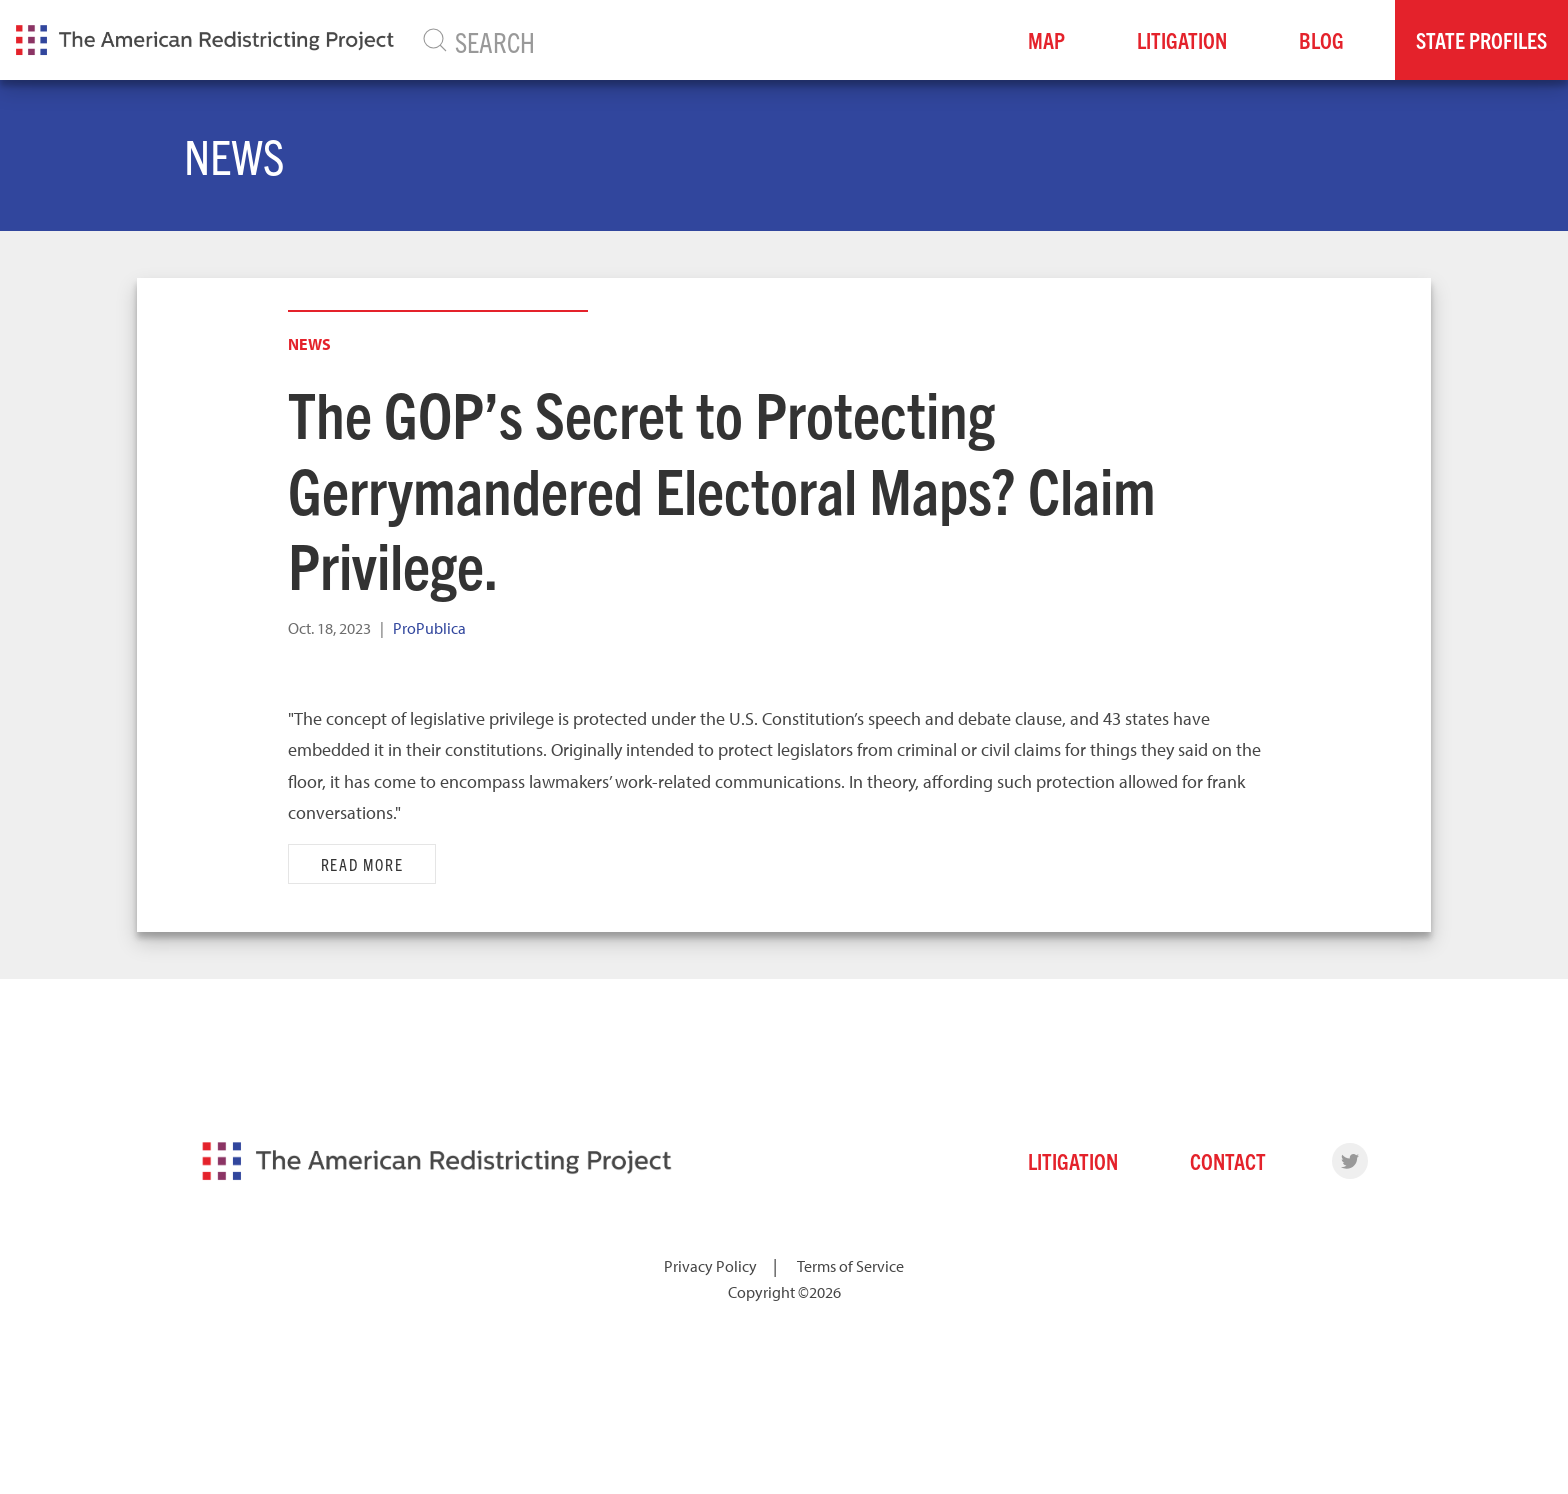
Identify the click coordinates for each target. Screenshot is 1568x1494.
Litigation (1182, 39)
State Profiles (1481, 39)
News (309, 344)
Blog (1321, 39)
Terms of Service (850, 1266)
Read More (362, 864)
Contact (1228, 1160)
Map (1046, 39)
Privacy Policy (710, 1266)
